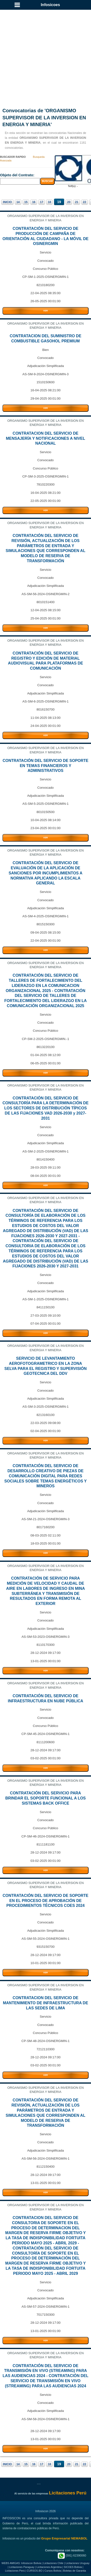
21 (76, 202)
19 (59, 202)
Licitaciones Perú (15, 2570)
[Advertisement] (45, 53)
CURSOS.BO (34, 2570)
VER (45, 310)
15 (25, 202)
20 (68, 202)
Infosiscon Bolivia (31, 2563)
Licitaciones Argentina (49, 2567)
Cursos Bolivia (52, 2570)
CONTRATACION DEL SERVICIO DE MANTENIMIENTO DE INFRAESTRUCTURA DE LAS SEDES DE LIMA (45, 2003)
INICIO (7, 202)
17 (41, 202)
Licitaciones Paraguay (21, 2567)
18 (49, 202)
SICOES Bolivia (73, 2567)
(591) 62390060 (72, 2555)
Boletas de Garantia (74, 2570)
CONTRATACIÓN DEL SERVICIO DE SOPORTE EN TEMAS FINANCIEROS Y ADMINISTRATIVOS (46, 766)
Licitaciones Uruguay (78, 2563)
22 (84, 202)
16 (33, 202)
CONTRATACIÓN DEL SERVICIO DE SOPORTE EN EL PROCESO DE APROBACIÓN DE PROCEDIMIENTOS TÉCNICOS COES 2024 (46, 1900)
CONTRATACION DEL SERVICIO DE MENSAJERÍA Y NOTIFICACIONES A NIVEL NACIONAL (45, 438)
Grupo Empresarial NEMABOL (64, 2538)
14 (18, 202)
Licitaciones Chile (53, 2563)
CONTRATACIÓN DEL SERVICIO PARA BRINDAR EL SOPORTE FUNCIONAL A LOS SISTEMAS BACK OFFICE (45, 1798)
